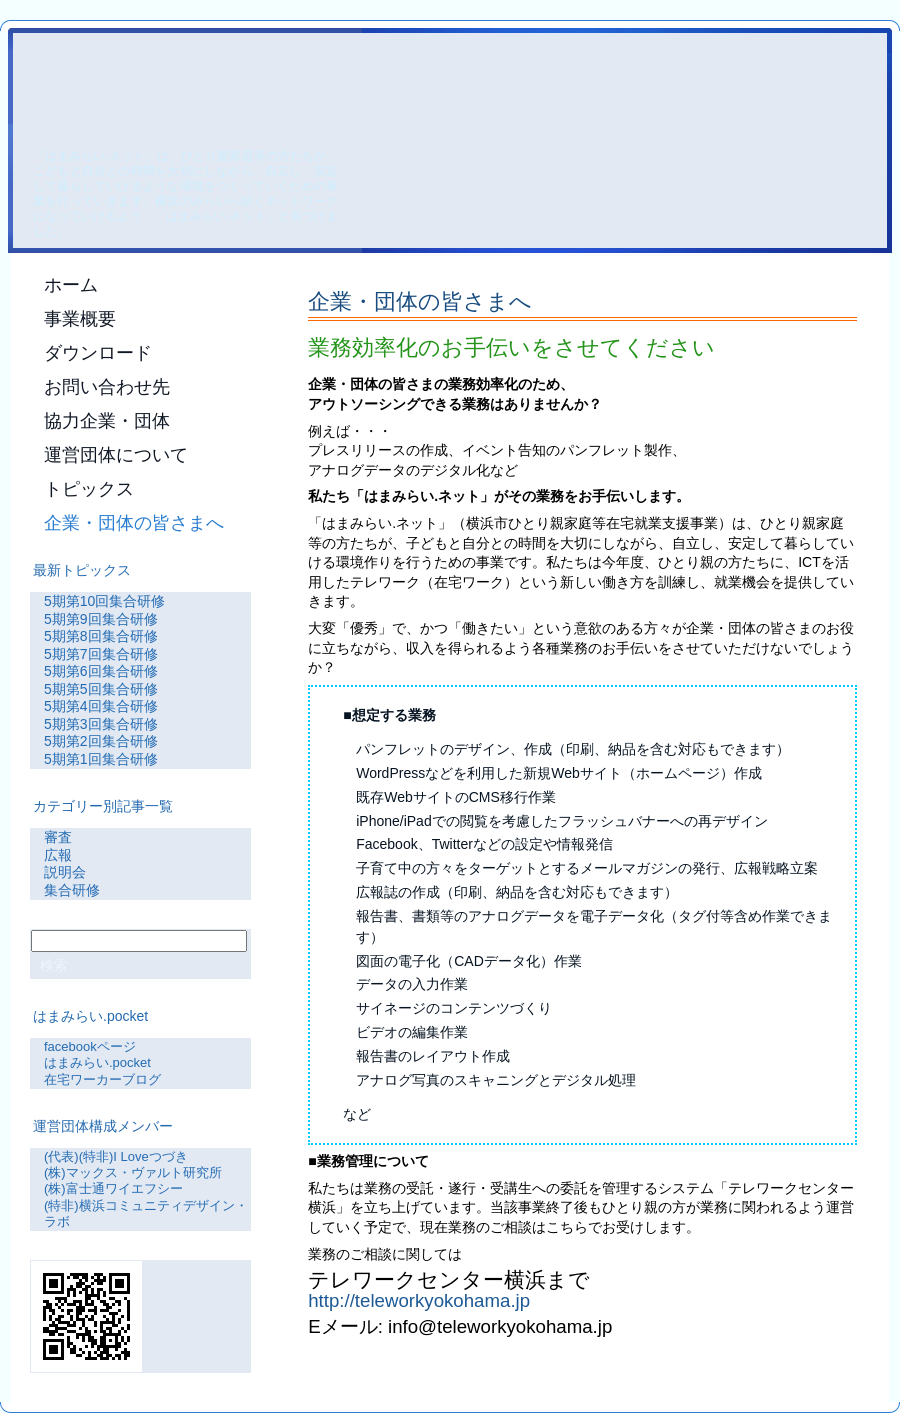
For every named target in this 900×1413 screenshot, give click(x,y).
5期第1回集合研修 (101, 759)
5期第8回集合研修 (101, 636)
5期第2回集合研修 (101, 741)
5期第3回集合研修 (101, 724)
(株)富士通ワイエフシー (113, 1188)
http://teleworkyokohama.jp (419, 1300)
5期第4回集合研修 (101, 706)
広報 (58, 855)
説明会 (65, 872)
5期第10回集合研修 (104, 601)
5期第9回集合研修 (101, 619)
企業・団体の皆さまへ (420, 301)
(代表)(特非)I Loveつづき (116, 1156)
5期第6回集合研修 (101, 671)
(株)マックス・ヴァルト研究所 (133, 1172)
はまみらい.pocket (97, 1062)
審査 (58, 837)
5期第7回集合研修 (101, 654)
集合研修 (72, 890)
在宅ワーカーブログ (102, 1079)
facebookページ (90, 1046)
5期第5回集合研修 (101, 689)
